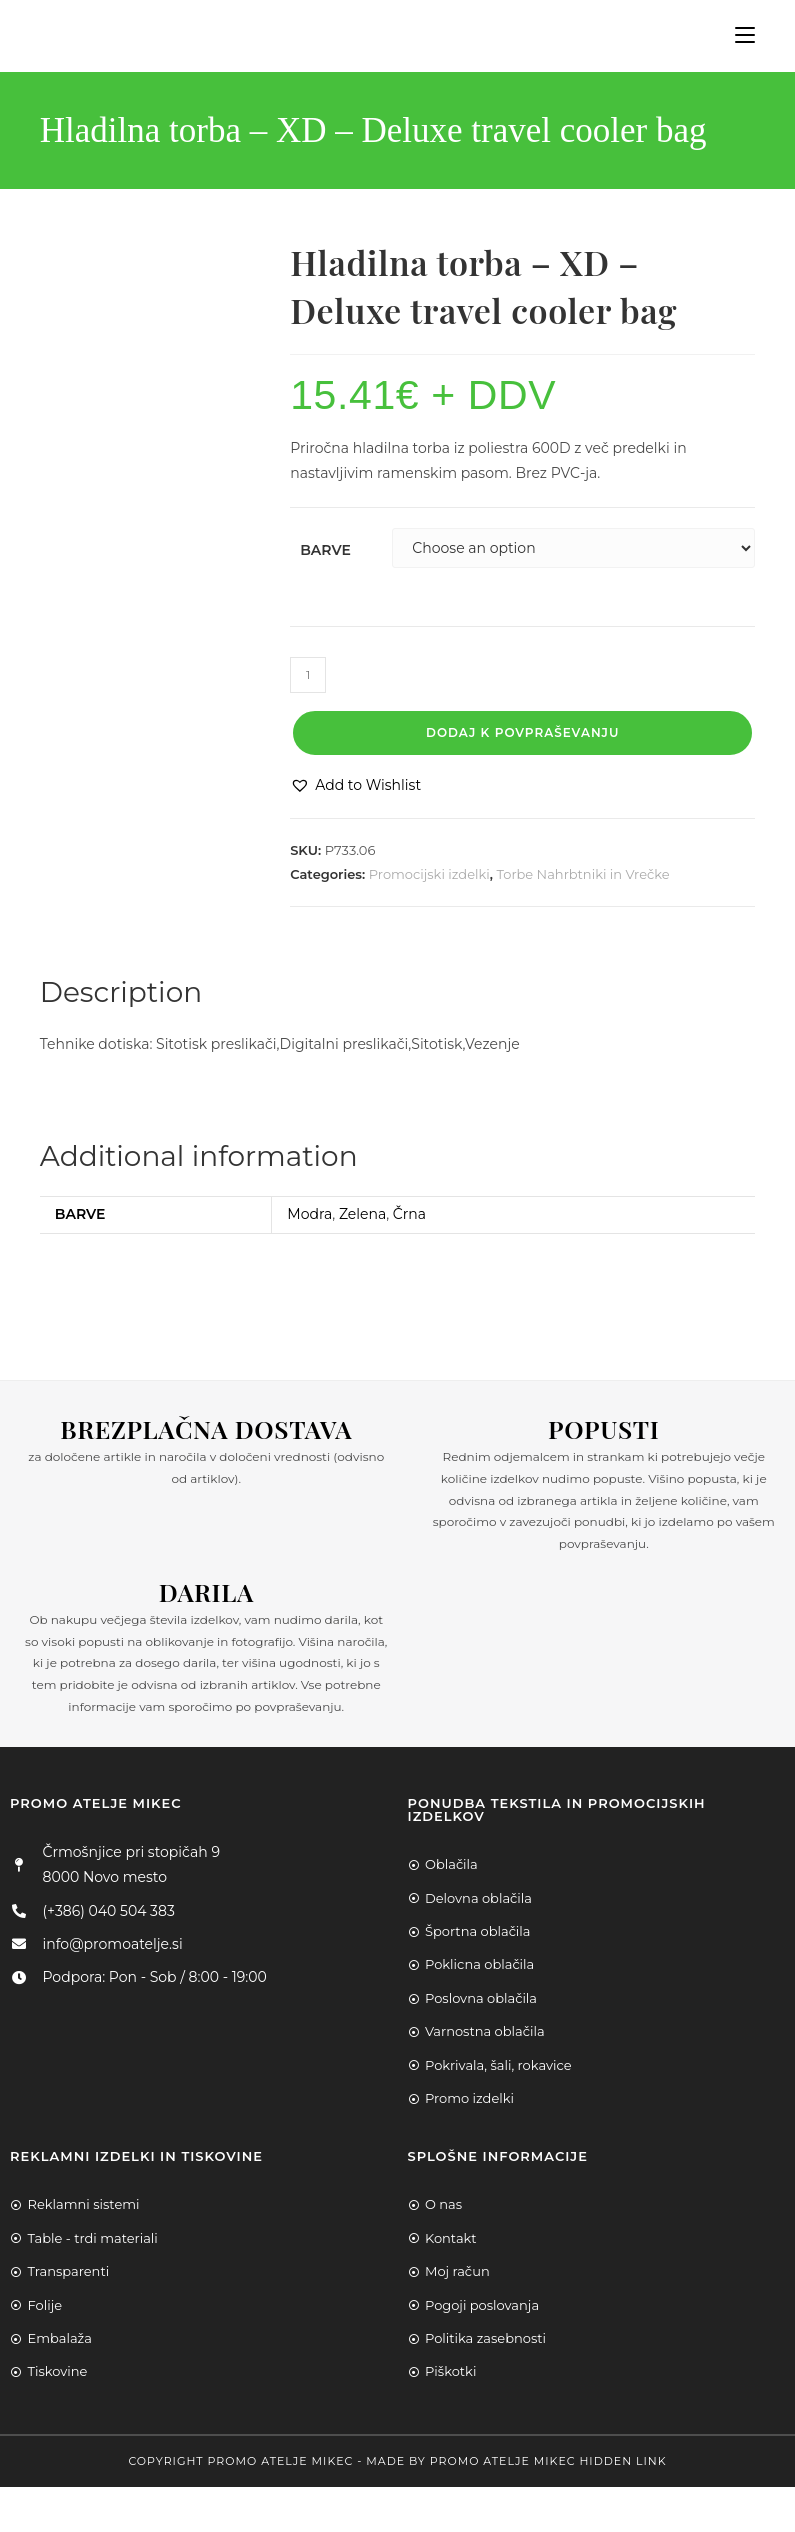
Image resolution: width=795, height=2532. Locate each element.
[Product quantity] (308, 675)
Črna (409, 1214)
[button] (355, 785)
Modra (309, 1214)
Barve (325, 550)
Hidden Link (622, 2461)
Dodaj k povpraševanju (522, 732)
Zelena (362, 1214)
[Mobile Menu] (737, 35)
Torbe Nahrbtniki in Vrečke (583, 874)
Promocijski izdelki (429, 874)
